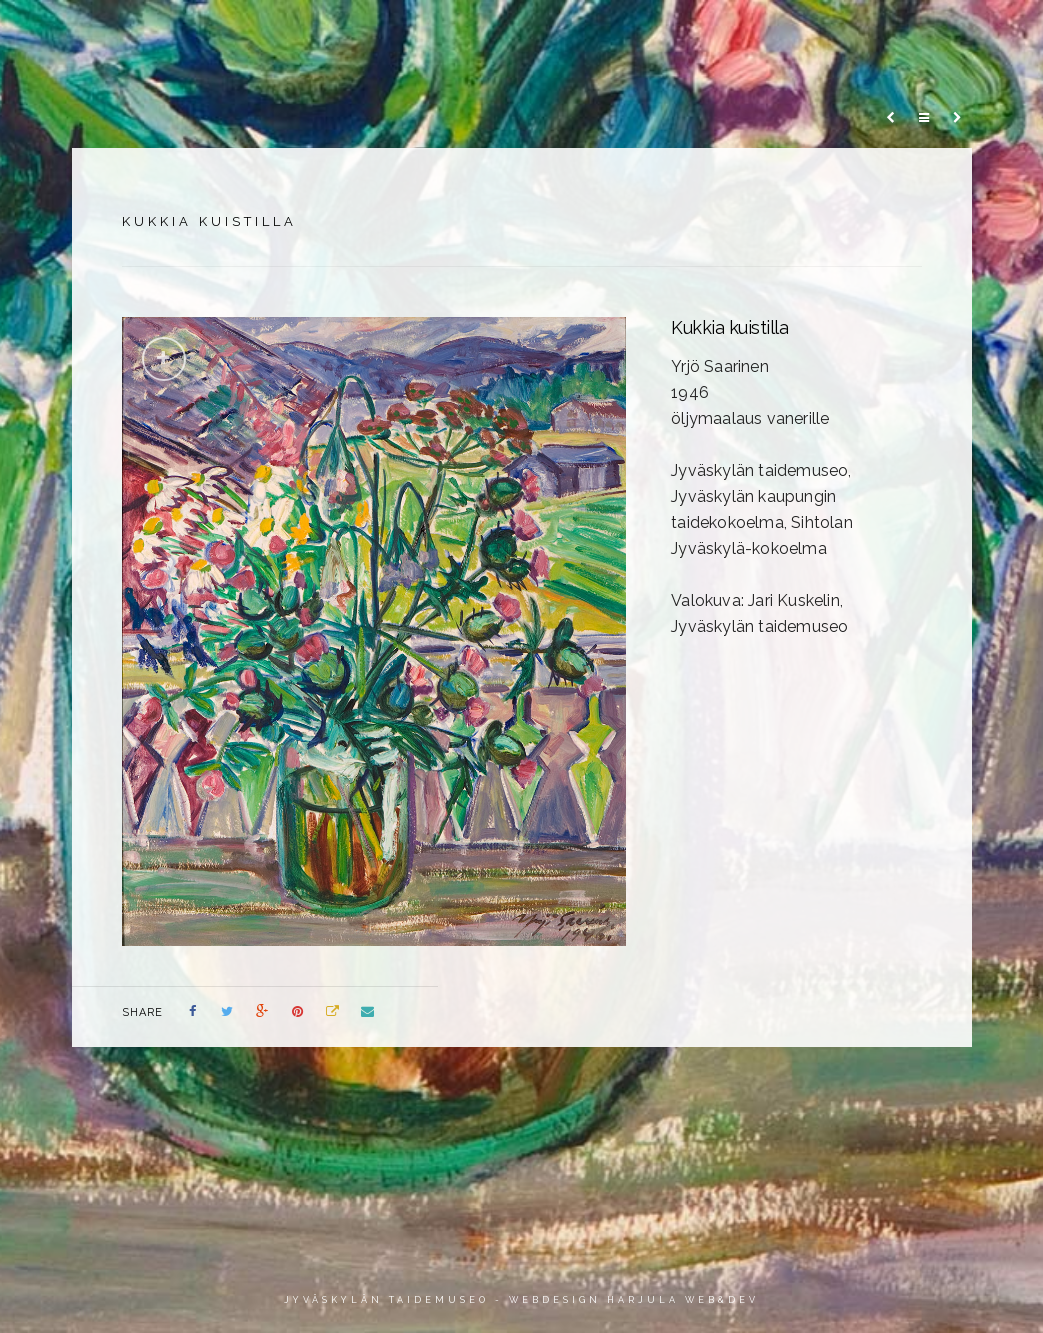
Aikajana (566, 36)
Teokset (317, 36)
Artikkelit (440, 36)
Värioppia (686, 36)
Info (879, 36)
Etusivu (203, 36)
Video (793, 36)
